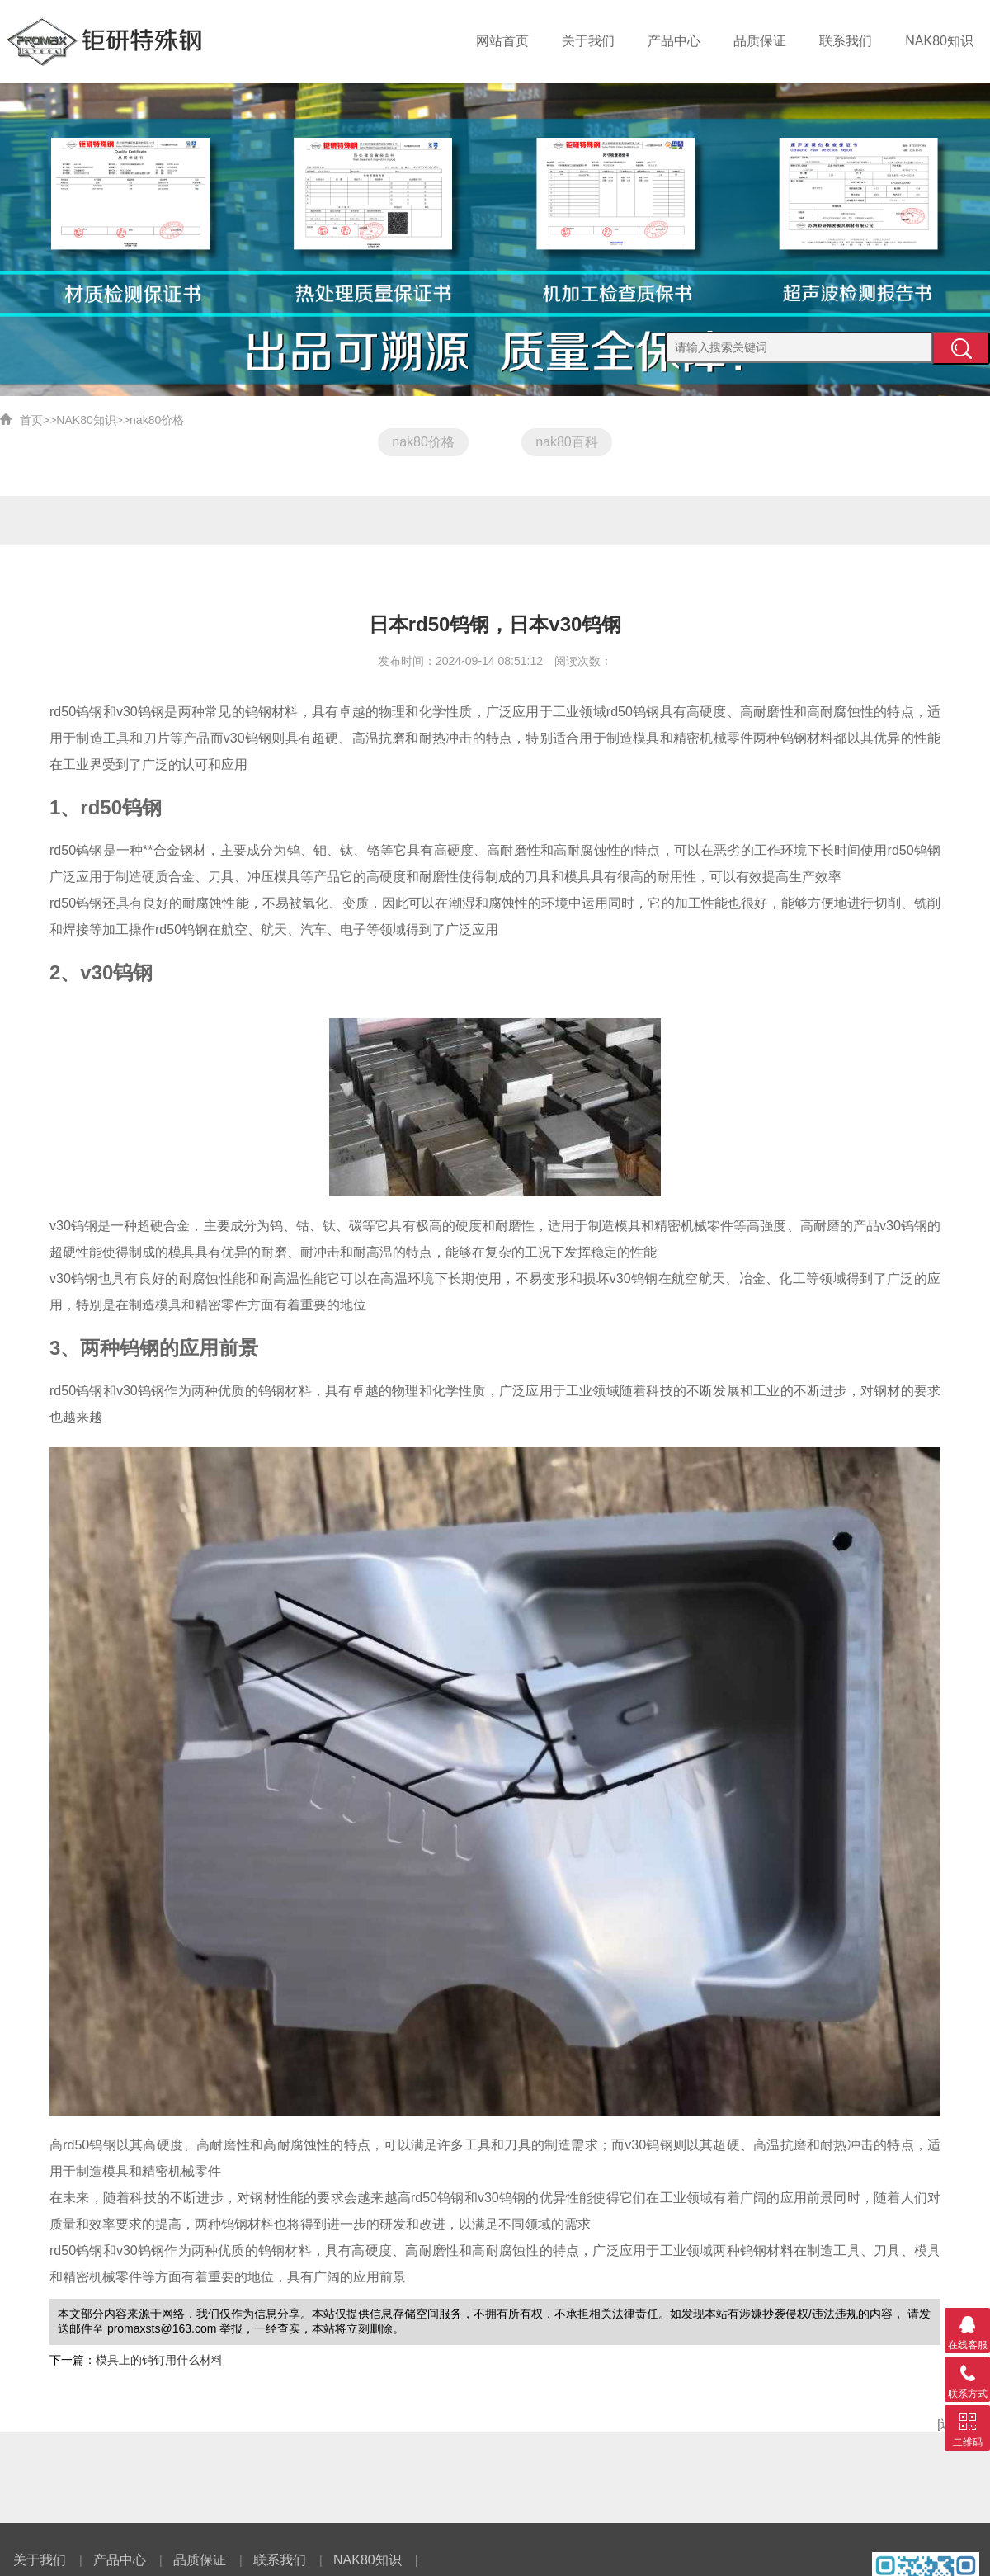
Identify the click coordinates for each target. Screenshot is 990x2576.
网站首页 (523, 41)
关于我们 (605, 41)
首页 (31, 420)
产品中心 (687, 41)
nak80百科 (566, 442)
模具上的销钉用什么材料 (159, 2359)
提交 (961, 348)
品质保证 (769, 41)
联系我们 (851, 41)
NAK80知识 (942, 41)
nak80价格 (157, 420)
